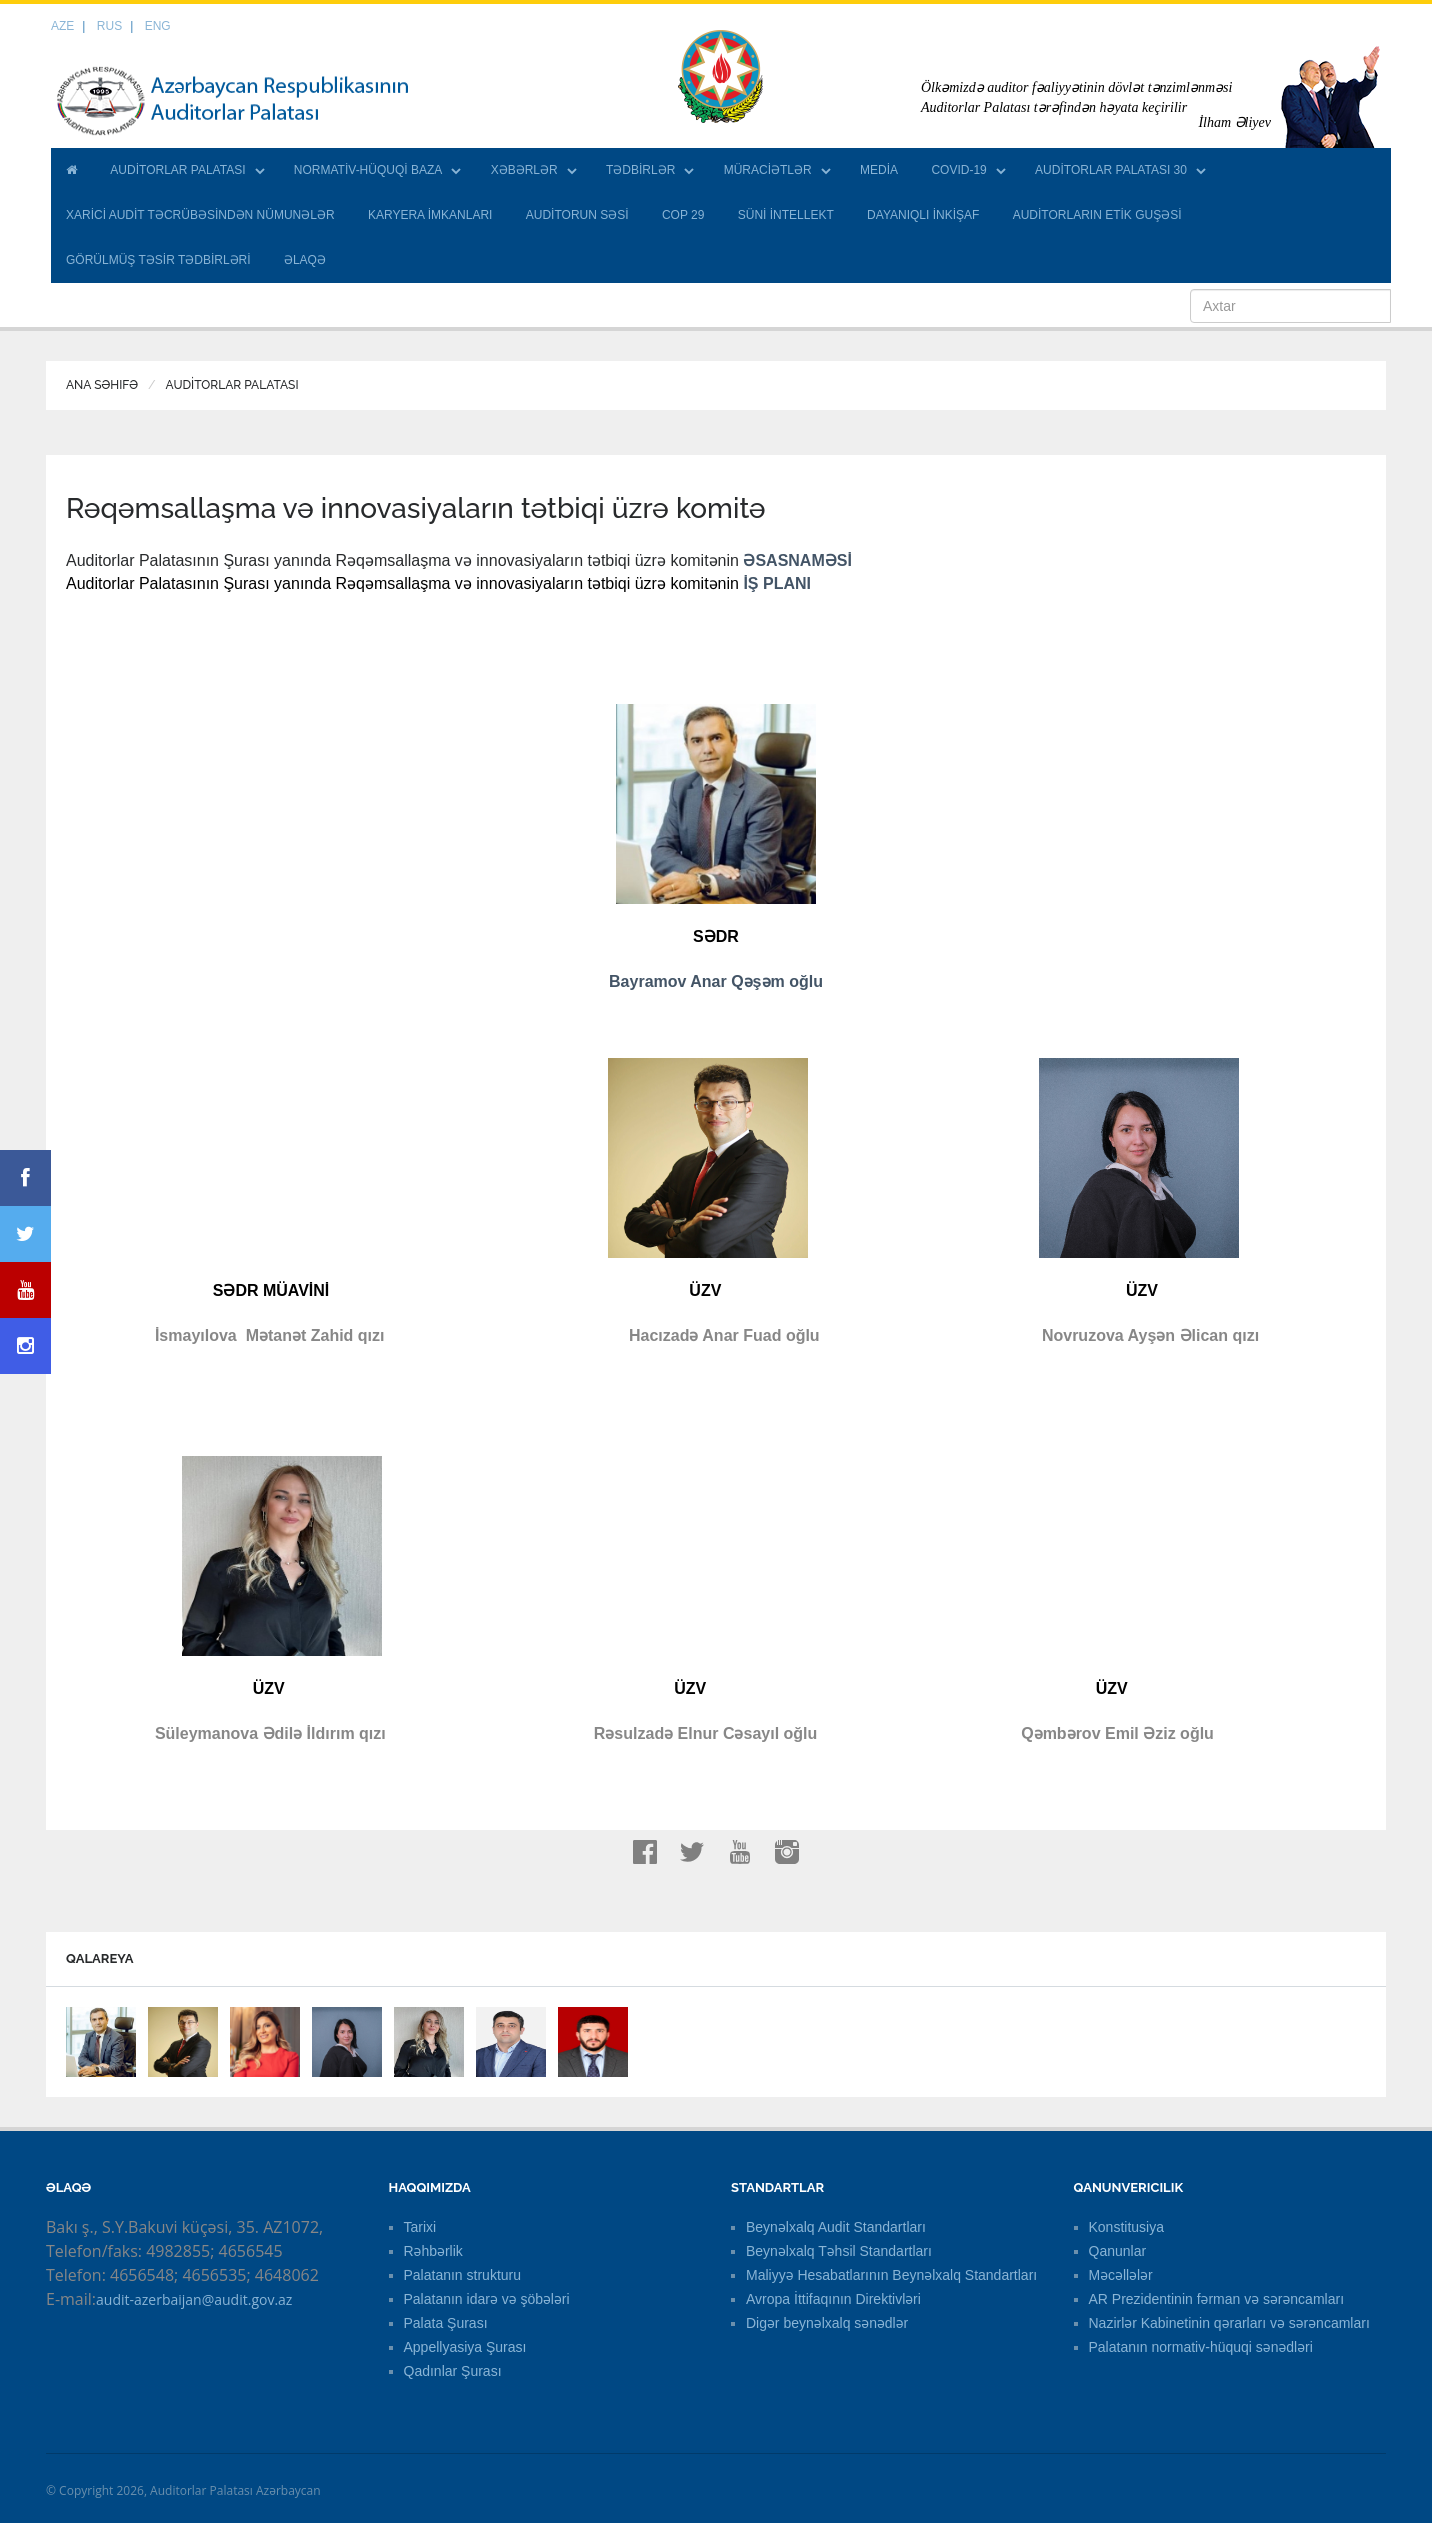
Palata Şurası (446, 2323)
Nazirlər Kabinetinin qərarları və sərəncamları (1229, 2323)
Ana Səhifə (102, 385)
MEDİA (879, 170)
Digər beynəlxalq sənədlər (827, 2323)
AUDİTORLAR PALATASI (177, 170)
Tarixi (420, 2227)
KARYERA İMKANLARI (430, 215)
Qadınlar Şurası (453, 2371)
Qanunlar (1118, 2251)
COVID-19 (958, 170)
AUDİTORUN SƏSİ (577, 215)
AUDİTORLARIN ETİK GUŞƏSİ (1097, 215)
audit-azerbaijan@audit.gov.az (194, 2299)
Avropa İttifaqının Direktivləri (833, 2299)
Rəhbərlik (433, 2251)
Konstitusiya (1126, 2227)
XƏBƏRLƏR (524, 170)
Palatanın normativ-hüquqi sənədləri (1201, 2347)
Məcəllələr (1121, 2275)
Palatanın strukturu (463, 2275)
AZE (62, 26)
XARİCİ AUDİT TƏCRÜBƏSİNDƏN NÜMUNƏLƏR (200, 215)
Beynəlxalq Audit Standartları (836, 2227)
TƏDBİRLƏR (640, 170)
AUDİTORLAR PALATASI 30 (1111, 170)
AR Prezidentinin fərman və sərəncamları (1217, 2299)
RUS (109, 26)
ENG (158, 26)
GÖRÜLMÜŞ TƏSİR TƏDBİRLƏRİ (158, 260)
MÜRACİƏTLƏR (768, 170)
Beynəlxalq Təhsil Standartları (839, 2251)
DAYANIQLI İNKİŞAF (923, 215)
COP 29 (683, 215)
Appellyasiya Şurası (465, 2347)
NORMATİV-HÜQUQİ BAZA (368, 170)
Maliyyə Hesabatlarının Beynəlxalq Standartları (891, 2275)
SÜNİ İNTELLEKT (786, 215)
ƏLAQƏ (305, 260)
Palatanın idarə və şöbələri (487, 2299)
